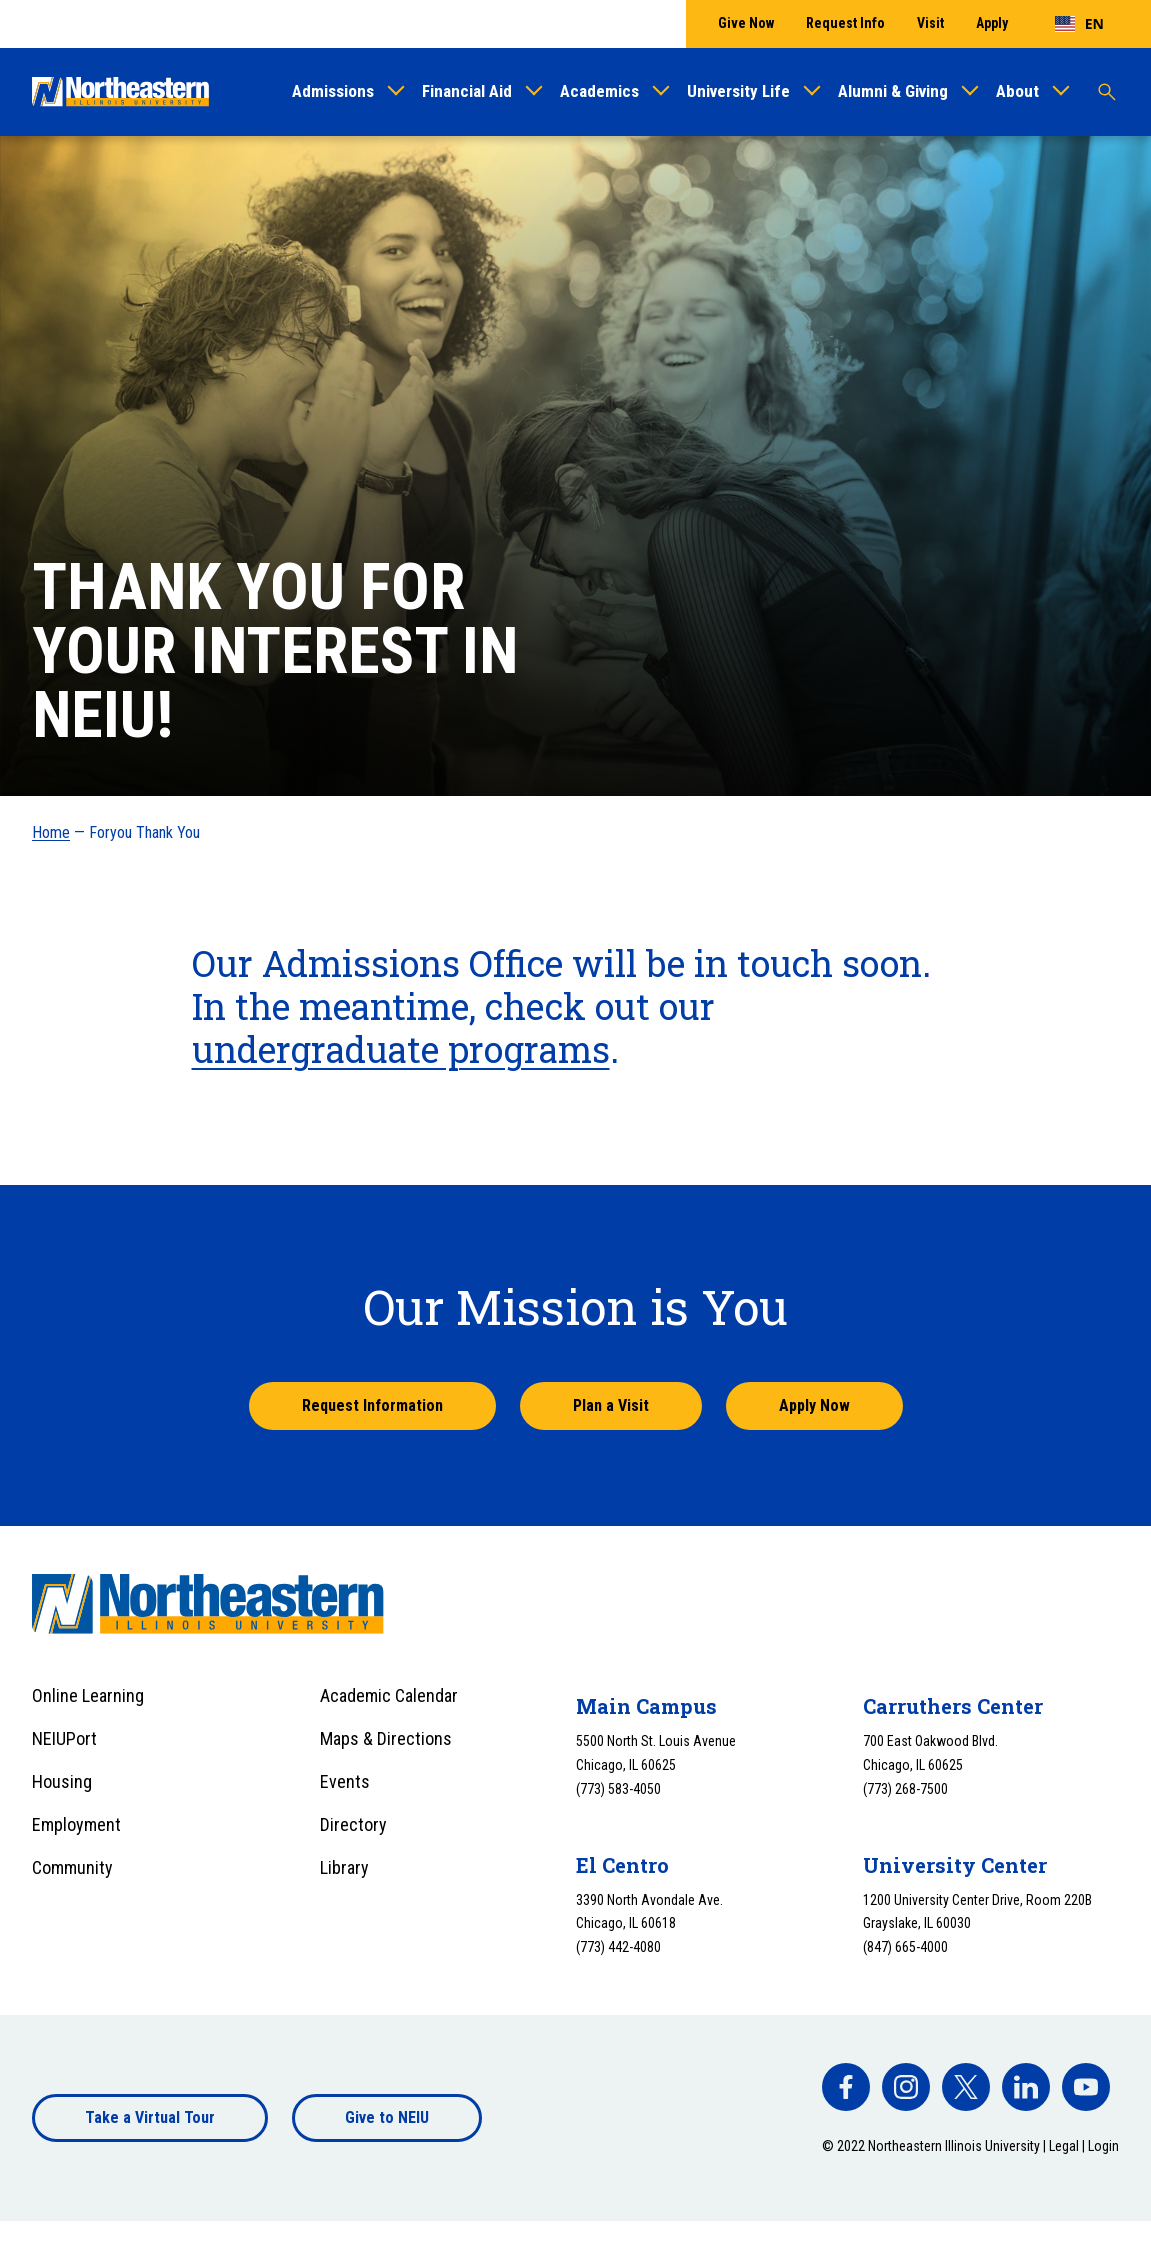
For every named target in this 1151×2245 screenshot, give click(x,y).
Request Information (372, 1405)
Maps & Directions (386, 1738)
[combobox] (1079, 24)
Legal (1064, 2146)
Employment (76, 1824)
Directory (353, 1824)
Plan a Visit (611, 1405)
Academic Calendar (389, 1695)
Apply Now (814, 1405)
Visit (930, 23)
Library (344, 1867)
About (1017, 91)
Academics (599, 91)
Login (1103, 2146)
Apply (992, 23)
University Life (738, 91)
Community (72, 1867)
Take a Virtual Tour (150, 2117)
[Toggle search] (1107, 92)
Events (345, 1781)
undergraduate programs (401, 1049)
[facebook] (846, 2087)
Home (51, 832)
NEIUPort (64, 1738)
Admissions (333, 91)
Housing (62, 1781)
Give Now (746, 23)
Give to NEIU (387, 2117)
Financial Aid (467, 91)
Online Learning (88, 1695)
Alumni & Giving (893, 91)
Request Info (845, 23)
